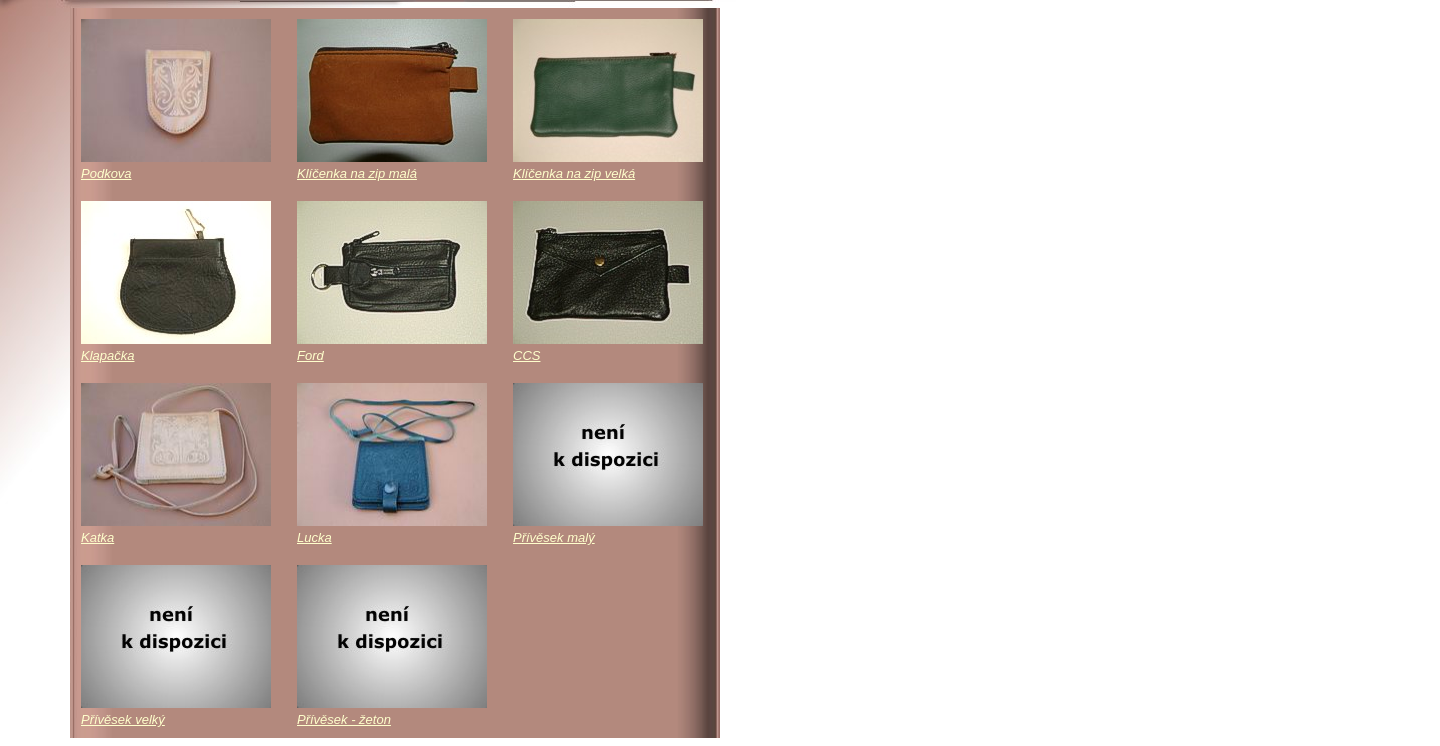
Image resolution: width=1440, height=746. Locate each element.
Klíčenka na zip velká (574, 173)
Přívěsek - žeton (344, 719)
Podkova (106, 173)
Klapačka (107, 355)
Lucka (314, 537)
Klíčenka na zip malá (357, 173)
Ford (310, 355)
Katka (97, 537)
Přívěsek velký (123, 719)
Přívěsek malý (554, 537)
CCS (526, 355)
